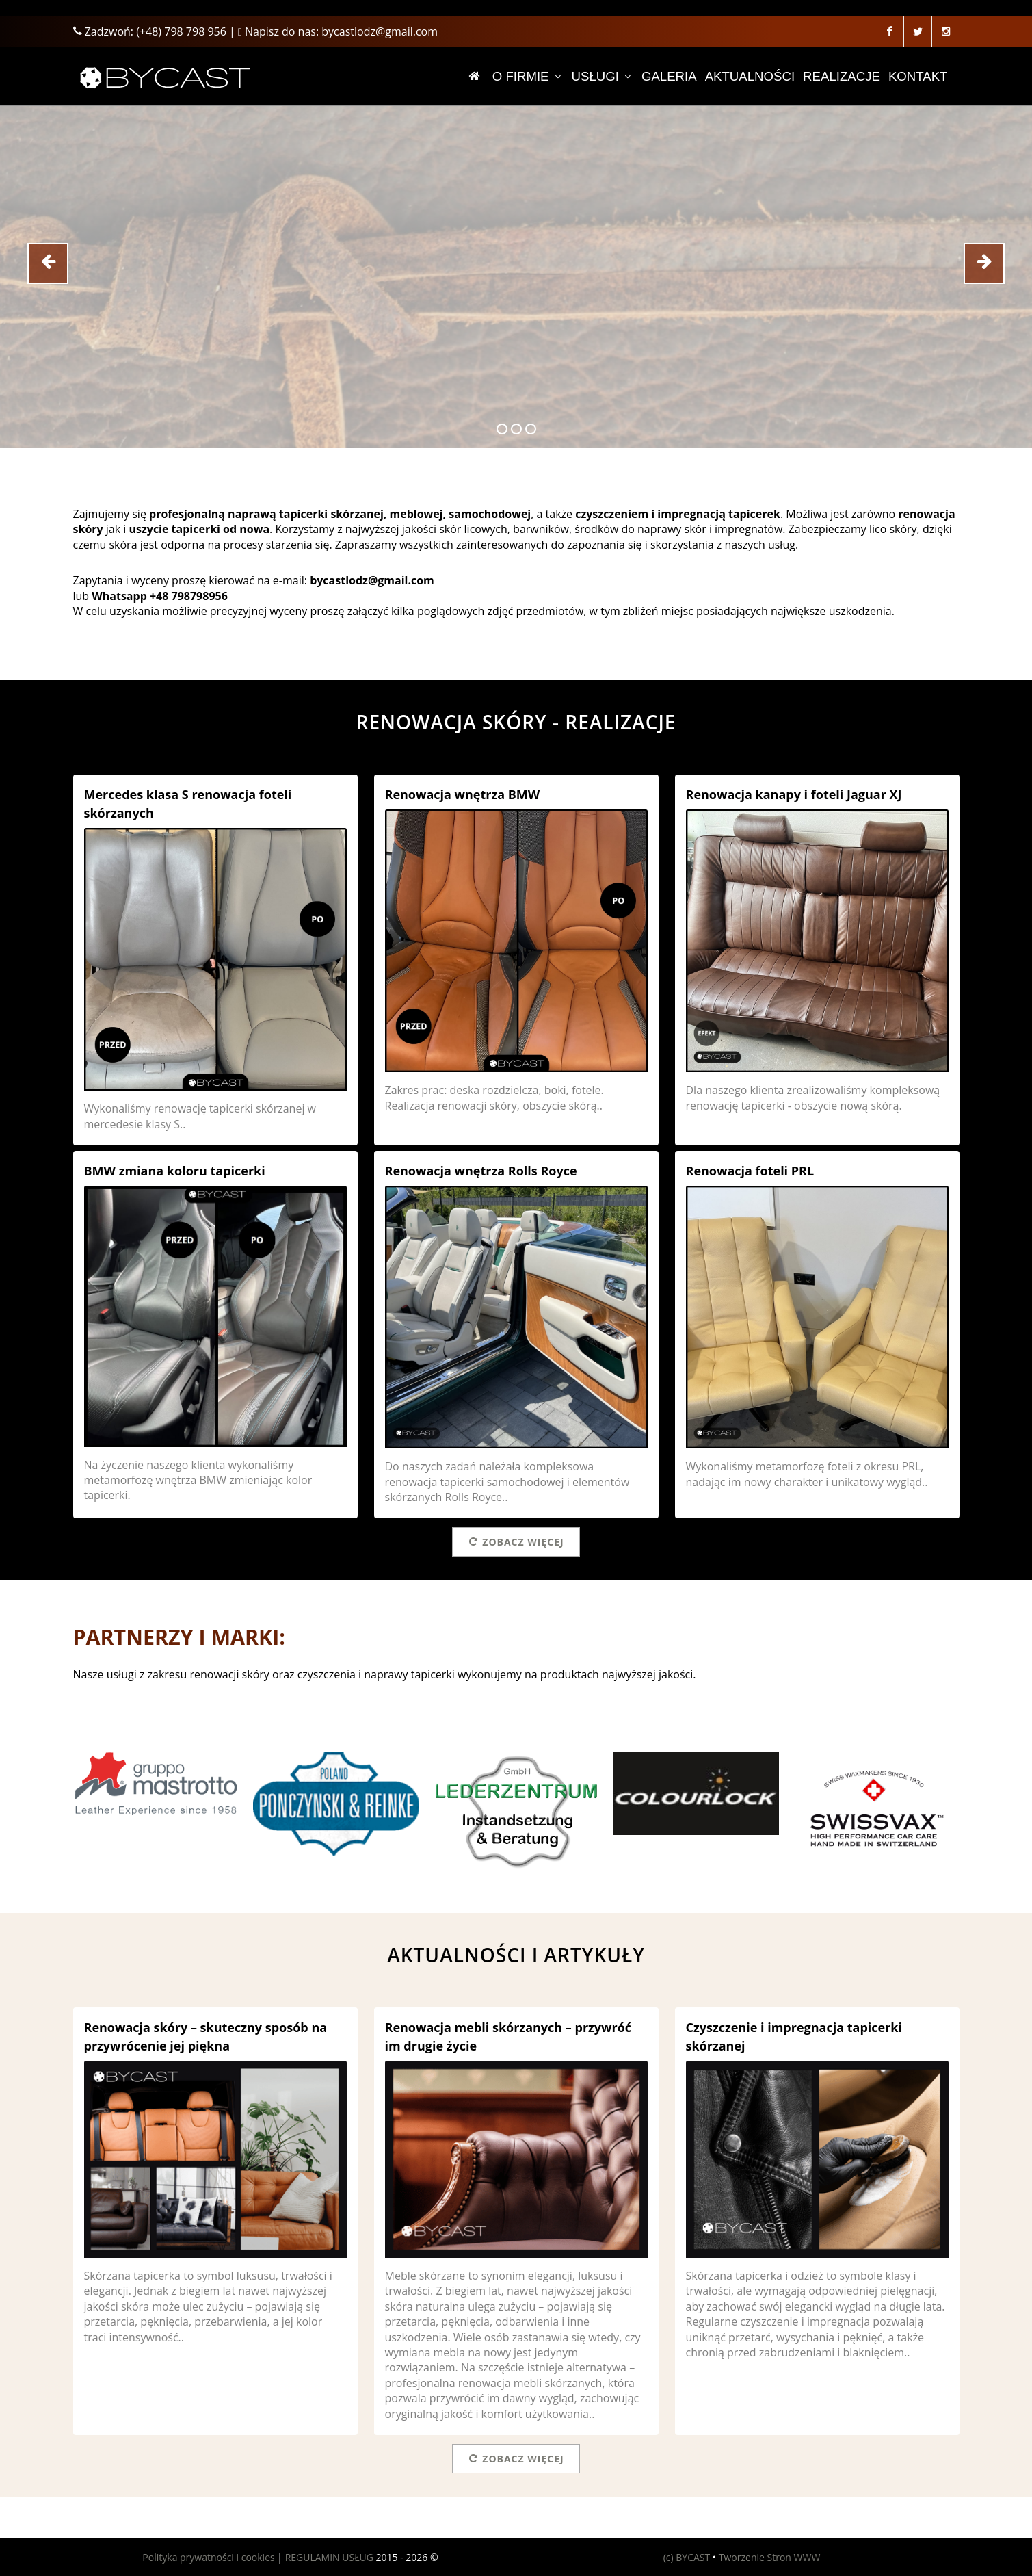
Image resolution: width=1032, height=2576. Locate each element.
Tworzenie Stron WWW (770, 2557)
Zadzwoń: (149, 31)
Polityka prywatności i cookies (208, 2557)
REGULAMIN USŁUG (329, 2557)
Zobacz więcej (516, 1541)
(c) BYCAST (687, 2557)
